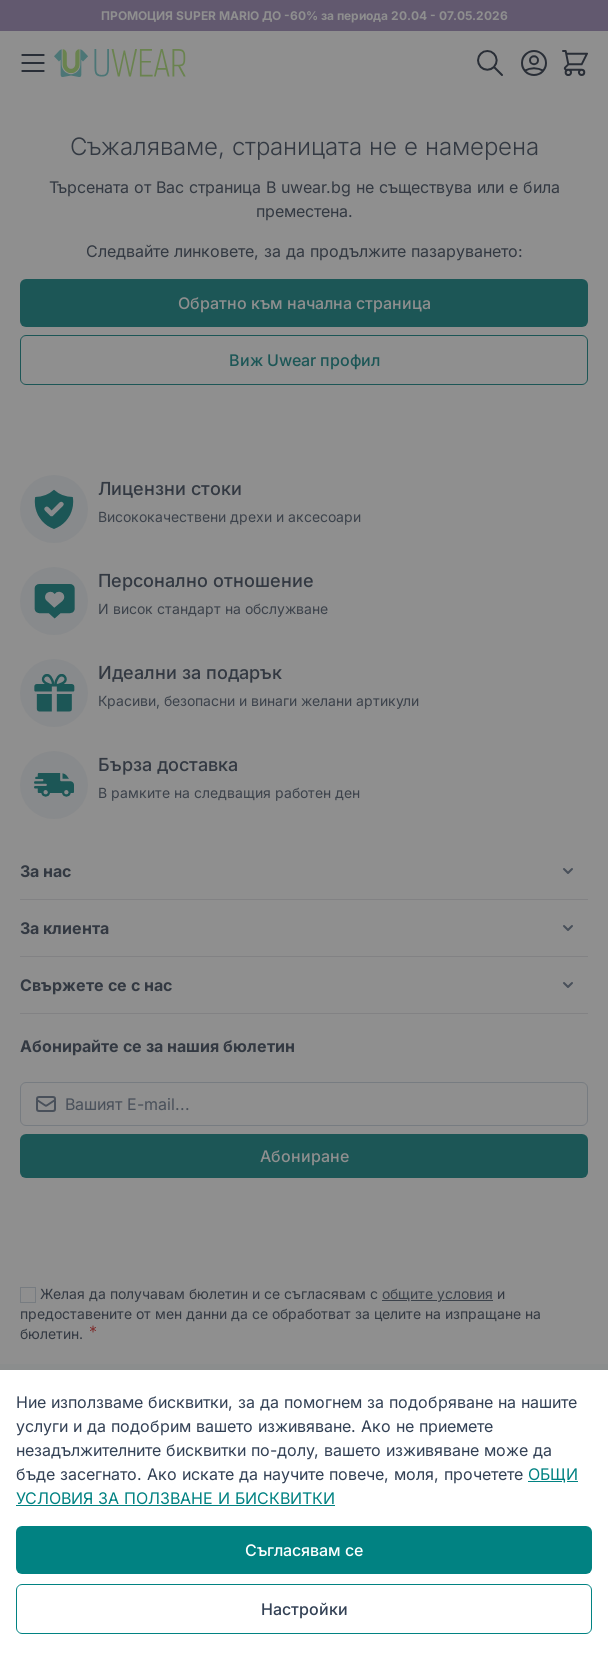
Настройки (304, 1609)
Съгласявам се (304, 1550)
